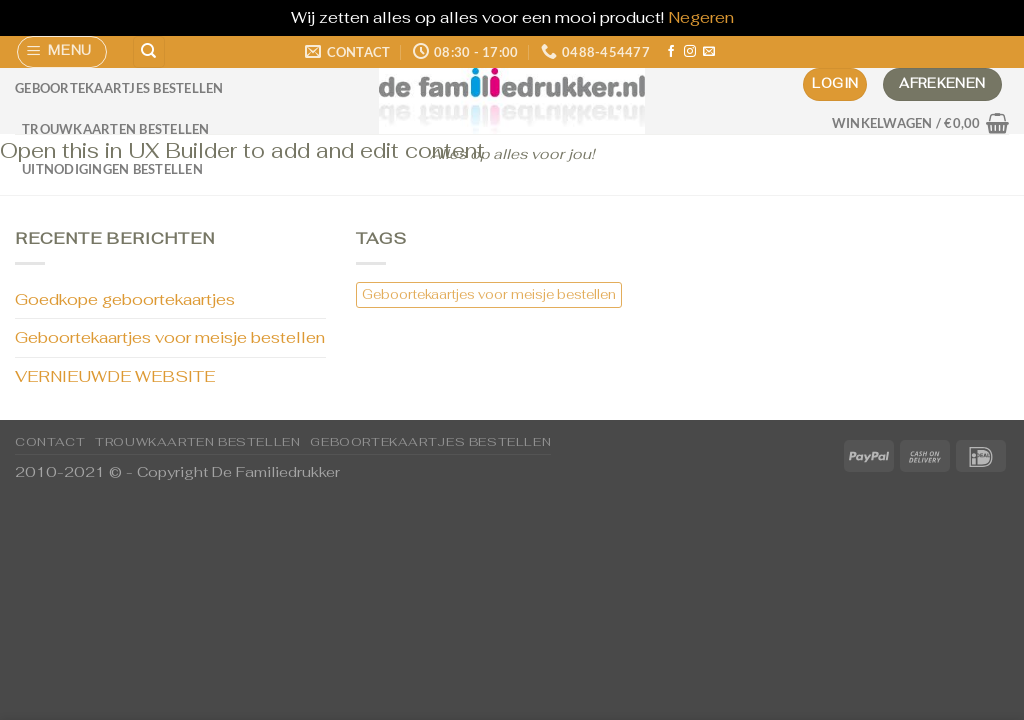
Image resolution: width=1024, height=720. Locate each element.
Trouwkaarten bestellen (116, 129)
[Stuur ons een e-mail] (709, 52)
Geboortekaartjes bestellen (119, 88)
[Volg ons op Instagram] (690, 52)
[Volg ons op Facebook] (671, 52)
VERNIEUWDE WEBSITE (115, 376)
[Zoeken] (149, 52)
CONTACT (50, 442)
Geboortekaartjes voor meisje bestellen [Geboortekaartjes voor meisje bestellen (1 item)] (489, 294)
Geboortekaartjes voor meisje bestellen (170, 337)
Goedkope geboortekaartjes (125, 299)
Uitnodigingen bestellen (112, 169)
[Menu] (62, 52)
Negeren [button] (701, 17)
